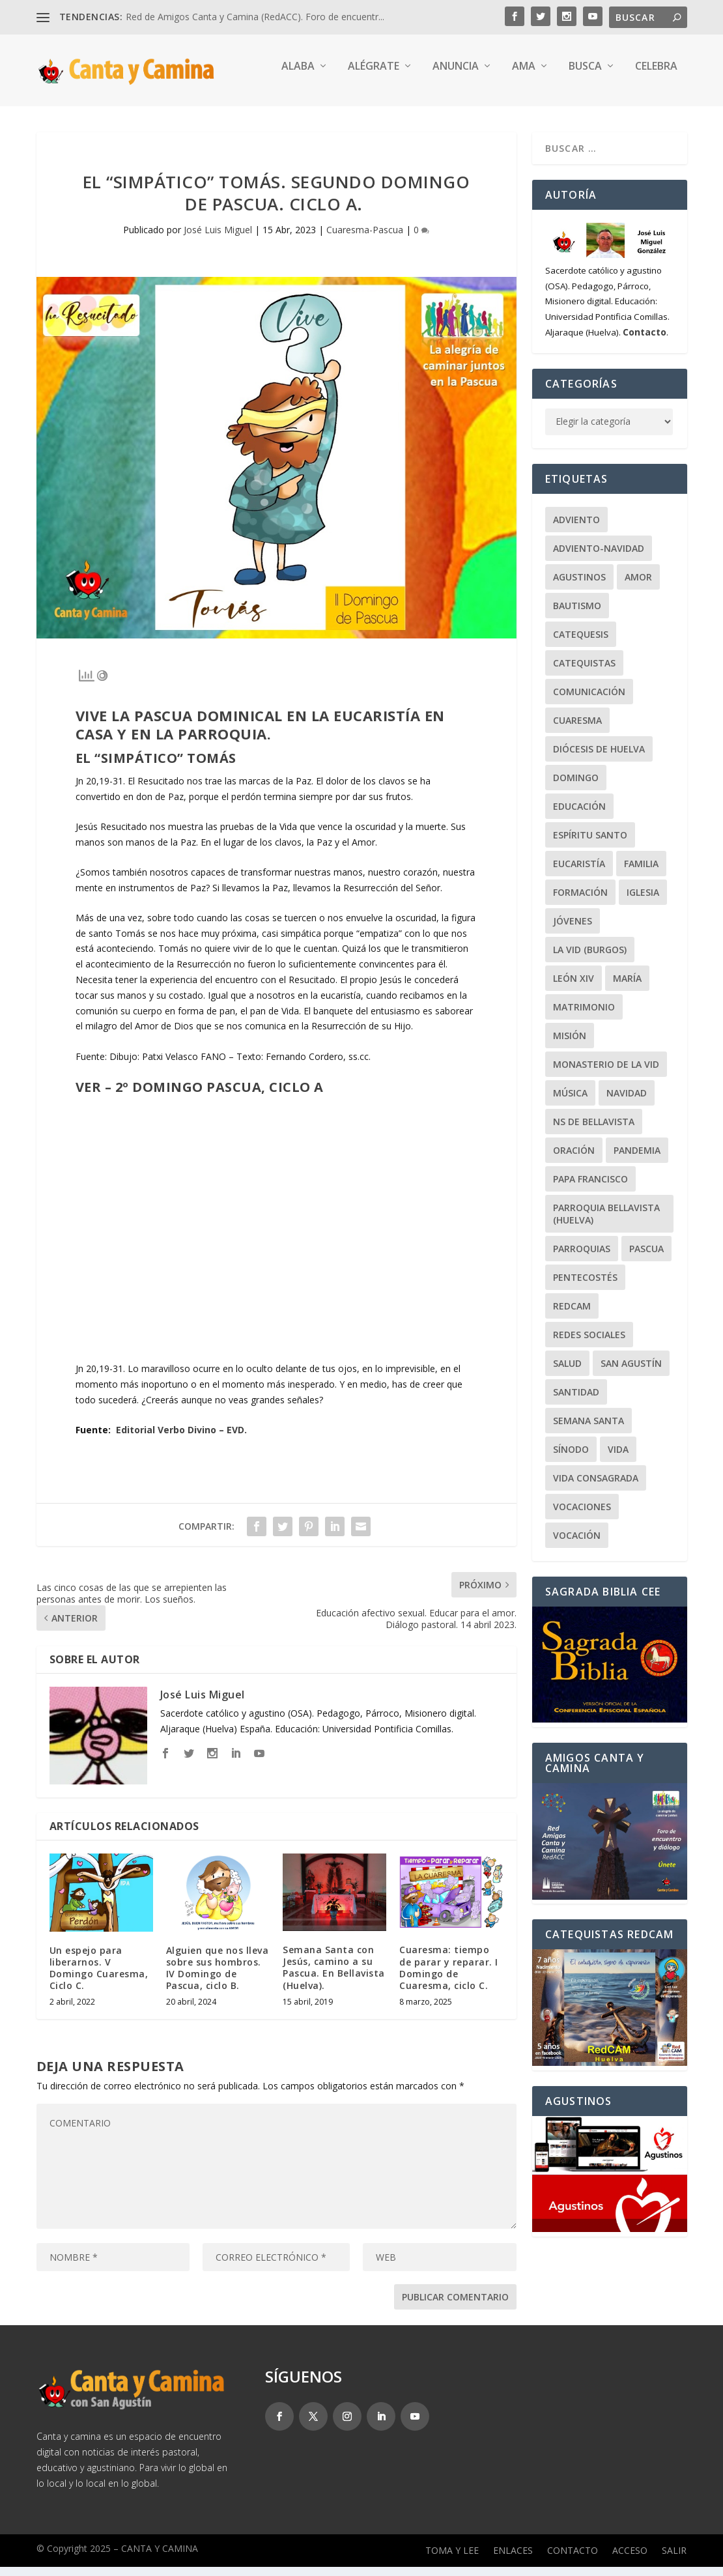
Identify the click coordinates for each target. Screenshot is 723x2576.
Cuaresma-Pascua (364, 239)
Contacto (572, 2560)
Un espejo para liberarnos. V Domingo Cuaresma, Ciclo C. (99, 1977)
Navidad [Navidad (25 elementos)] (626, 1102)
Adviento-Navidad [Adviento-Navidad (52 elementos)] (598, 557)
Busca (585, 76)
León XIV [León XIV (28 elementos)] (573, 987)
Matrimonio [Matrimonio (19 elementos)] (584, 1016)
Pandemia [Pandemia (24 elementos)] (637, 1159)
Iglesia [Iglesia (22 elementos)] (643, 901)
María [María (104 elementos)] (627, 987)
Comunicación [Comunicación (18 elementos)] (589, 700)
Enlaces (513, 2560)
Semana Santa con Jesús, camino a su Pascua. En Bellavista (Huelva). (334, 1977)
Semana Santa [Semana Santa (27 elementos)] (588, 1430)
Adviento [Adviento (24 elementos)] (576, 528)
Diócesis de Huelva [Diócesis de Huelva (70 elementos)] (599, 758)
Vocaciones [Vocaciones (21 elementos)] (582, 1516)
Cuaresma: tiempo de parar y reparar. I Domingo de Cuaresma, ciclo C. (448, 1977)
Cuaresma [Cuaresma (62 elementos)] (577, 729)
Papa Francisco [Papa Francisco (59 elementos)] (590, 1188)
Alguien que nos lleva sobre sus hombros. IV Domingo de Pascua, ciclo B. (217, 1977)
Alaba (298, 76)
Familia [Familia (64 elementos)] (641, 872)
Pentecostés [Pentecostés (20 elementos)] (585, 1286)
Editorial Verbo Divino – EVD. (181, 1439)
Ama (523, 76)
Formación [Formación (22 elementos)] (580, 901)
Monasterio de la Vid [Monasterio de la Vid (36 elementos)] (606, 1073)
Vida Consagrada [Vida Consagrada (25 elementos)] (595, 1487)
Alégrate (373, 76)
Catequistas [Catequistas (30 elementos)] (584, 672)
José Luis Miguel (218, 239)
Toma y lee (452, 2560)
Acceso (629, 2560)
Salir (674, 2560)
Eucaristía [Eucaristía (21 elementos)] (579, 872)
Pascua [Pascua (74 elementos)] (646, 1258)
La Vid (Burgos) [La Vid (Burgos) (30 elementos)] (590, 958)
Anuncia (455, 76)
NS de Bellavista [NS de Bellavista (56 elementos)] (593, 1130)
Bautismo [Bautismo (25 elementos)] (577, 614)
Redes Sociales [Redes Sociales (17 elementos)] (589, 1344)
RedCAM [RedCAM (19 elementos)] (572, 1315)
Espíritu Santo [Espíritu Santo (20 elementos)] (590, 844)
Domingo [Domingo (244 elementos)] (576, 786)
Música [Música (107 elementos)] (570, 1102)
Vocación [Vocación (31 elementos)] (577, 1544)
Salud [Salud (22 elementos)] (567, 1372)
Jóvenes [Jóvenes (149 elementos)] (572, 930)
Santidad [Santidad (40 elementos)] (576, 1401)
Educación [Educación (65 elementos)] (579, 815)
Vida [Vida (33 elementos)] (618, 1458)
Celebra (656, 76)
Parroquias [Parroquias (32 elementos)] (581, 1258)
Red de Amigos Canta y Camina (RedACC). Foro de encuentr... (255, 16)
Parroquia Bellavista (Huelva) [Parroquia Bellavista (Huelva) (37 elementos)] (606, 1222)
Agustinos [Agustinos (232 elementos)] (579, 586)
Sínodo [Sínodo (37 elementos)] (571, 1458)
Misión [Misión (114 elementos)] (569, 1044)
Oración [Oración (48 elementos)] (574, 1159)
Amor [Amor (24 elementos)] (638, 586)
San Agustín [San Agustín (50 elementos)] (631, 1372)
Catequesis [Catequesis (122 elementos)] (580, 643)
